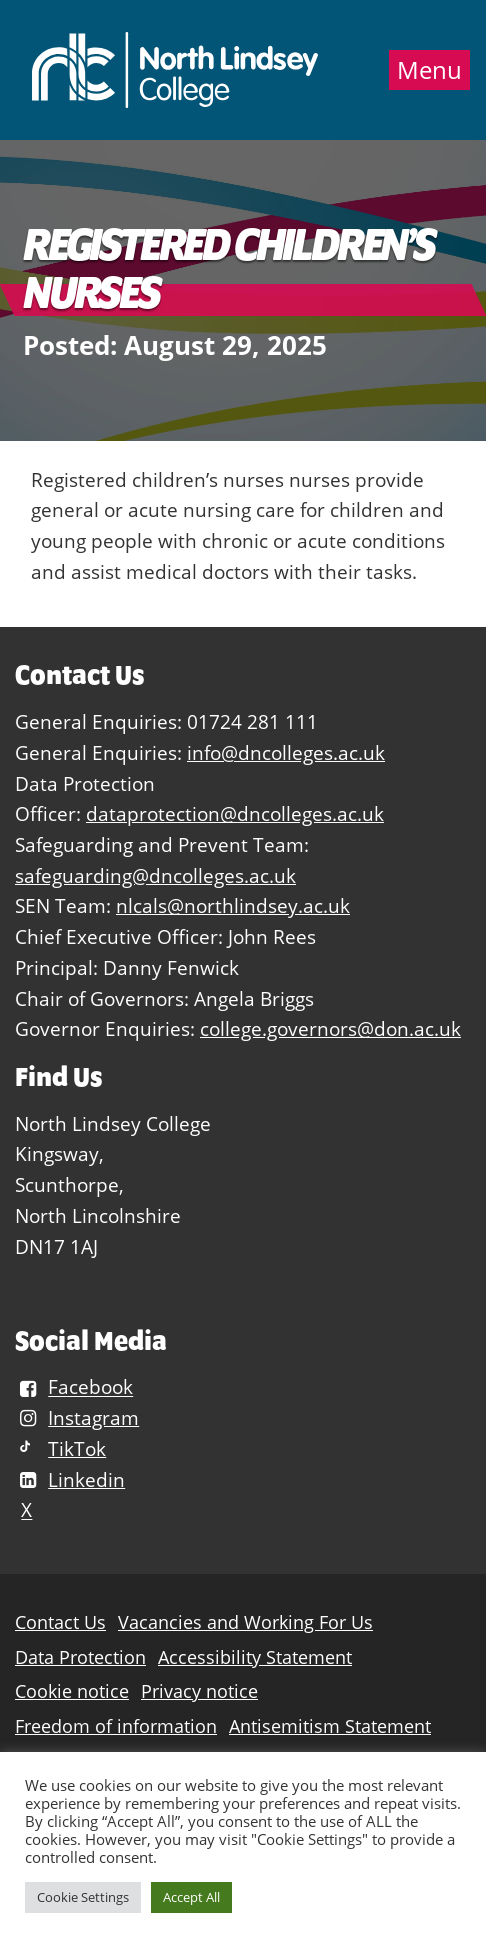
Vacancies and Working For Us (245, 1622)
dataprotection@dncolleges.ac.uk (235, 813)
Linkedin (70, 1479)
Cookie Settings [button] (83, 1897)
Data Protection (80, 1657)
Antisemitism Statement (330, 1726)
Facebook (74, 1387)
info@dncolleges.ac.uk (286, 752)
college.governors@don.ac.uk (330, 1028)
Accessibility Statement (255, 1657)
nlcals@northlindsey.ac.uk (233, 905)
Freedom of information (116, 1726)
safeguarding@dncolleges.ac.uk (155, 875)
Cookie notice (72, 1691)
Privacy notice (199, 1691)
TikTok (60, 1448)
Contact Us (60, 1622)
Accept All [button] (191, 1897)
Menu (429, 70)
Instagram (77, 1417)
